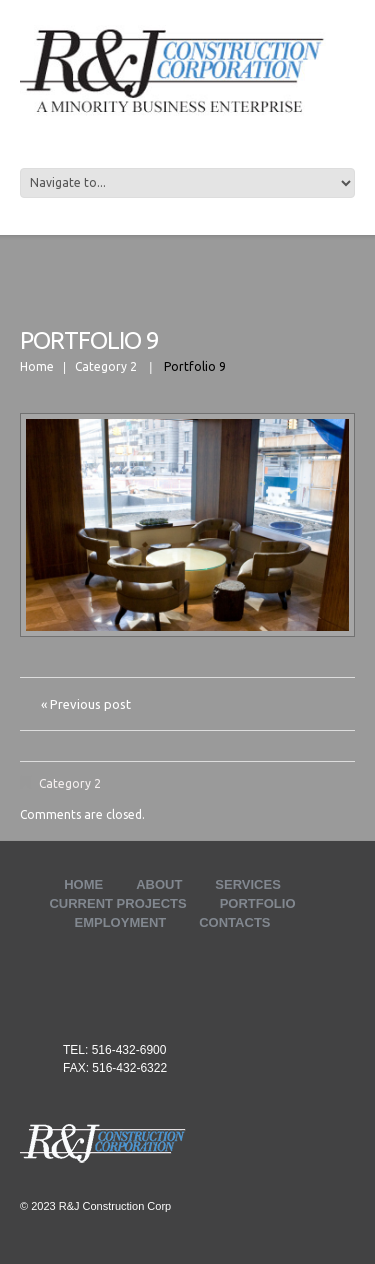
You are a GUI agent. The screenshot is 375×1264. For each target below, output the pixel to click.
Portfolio (258, 903)
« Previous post (86, 704)
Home (37, 366)
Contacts (234, 922)
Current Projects (117, 903)
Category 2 (106, 366)
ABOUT (159, 884)
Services (248, 884)
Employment (121, 922)
